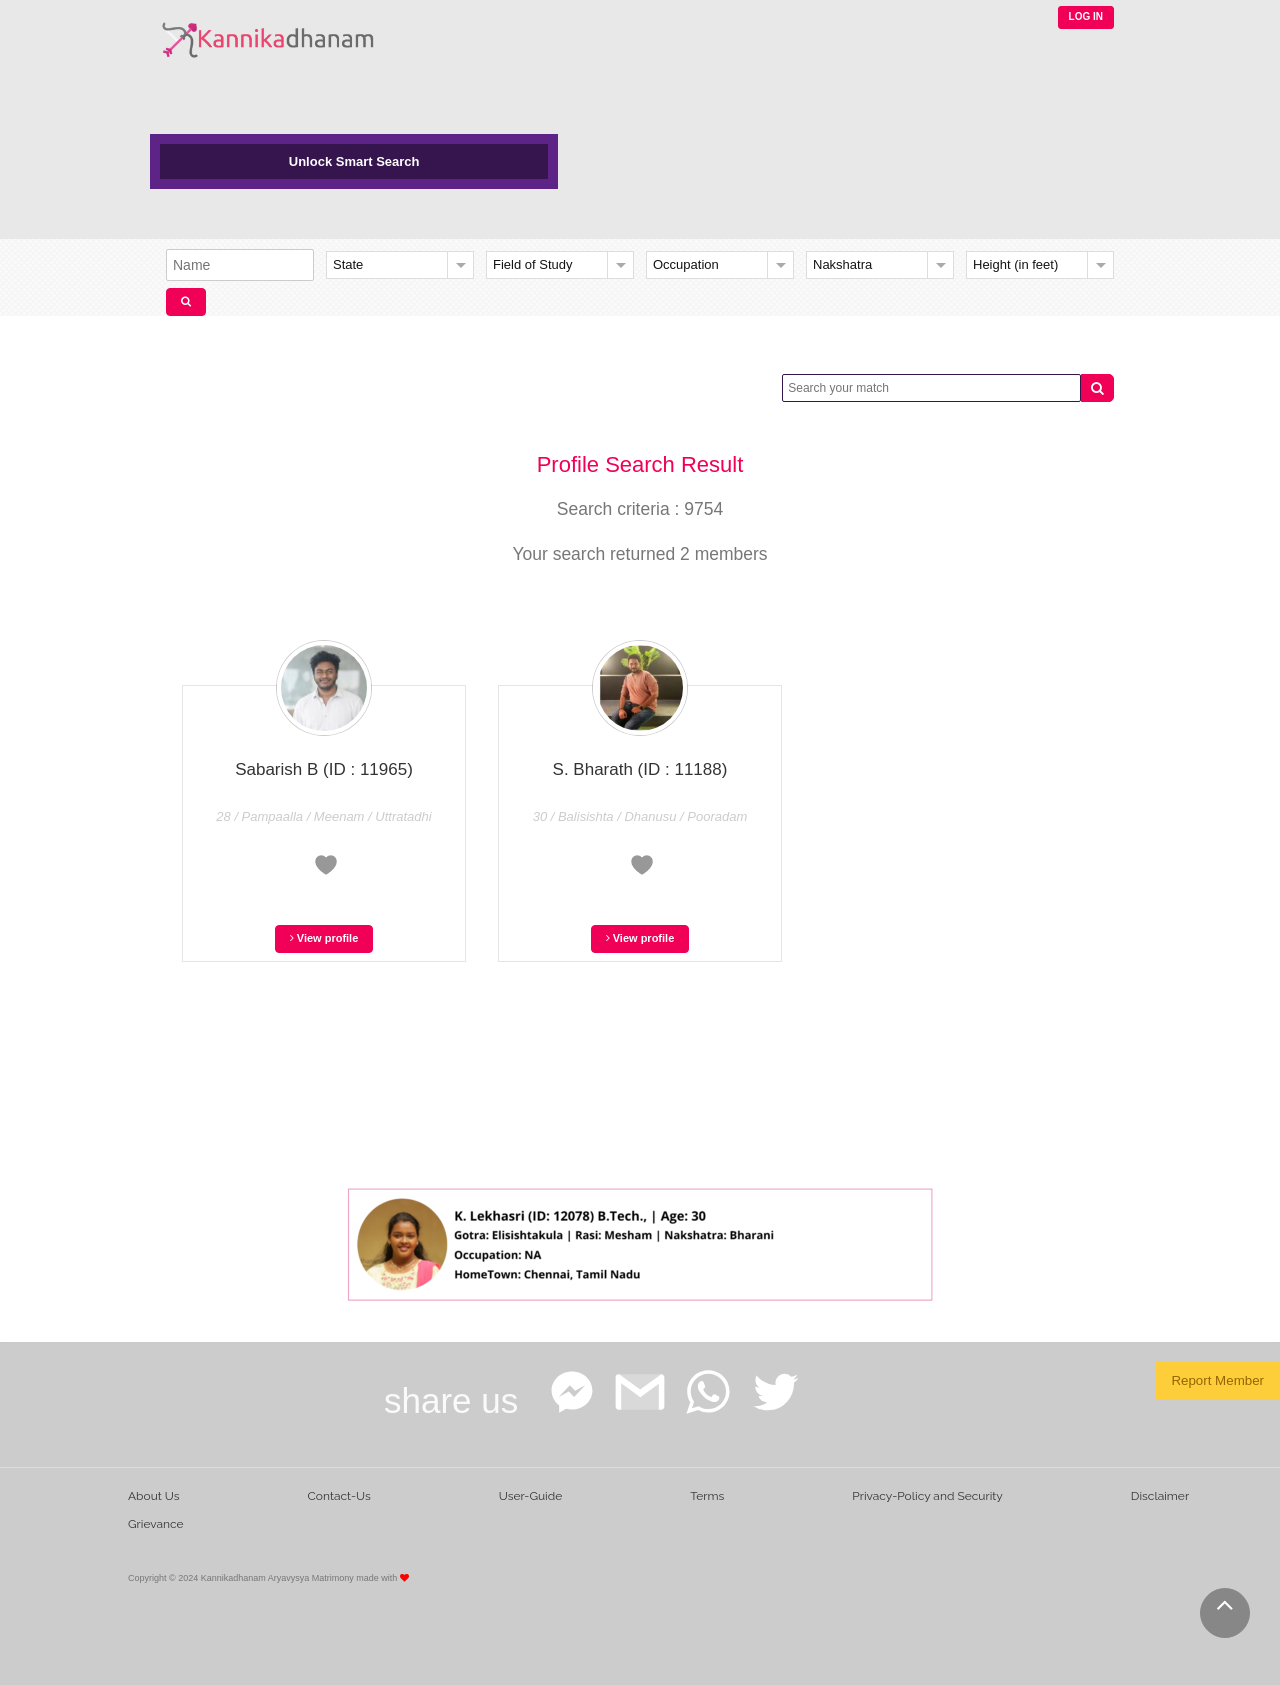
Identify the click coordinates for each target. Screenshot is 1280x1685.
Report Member (1217, 1380)
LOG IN (1086, 16)
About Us (154, 1496)
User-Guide (530, 1496)
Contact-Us (339, 1496)
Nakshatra (842, 264)
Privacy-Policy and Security (927, 1496)
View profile (324, 938)
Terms (707, 1496)
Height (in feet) (1015, 264)
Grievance (156, 1524)
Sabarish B (324, 769)
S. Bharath (640, 769)
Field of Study (533, 264)
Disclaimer (1160, 1496)
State (348, 264)
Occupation (686, 264)
